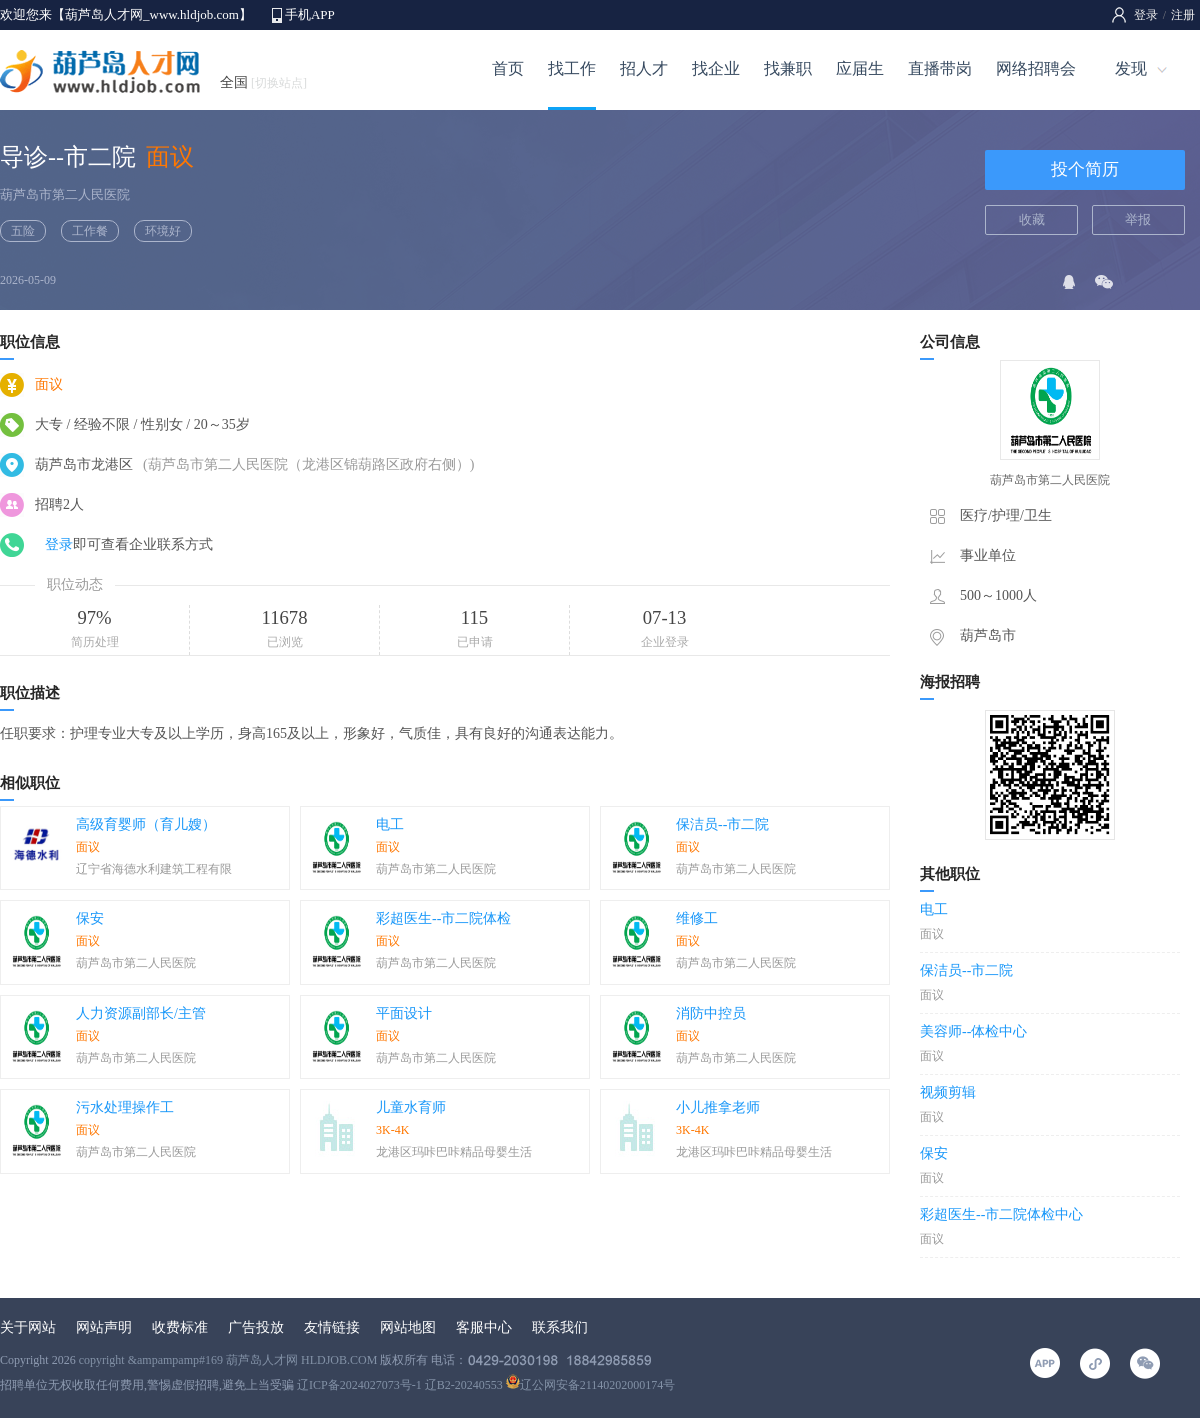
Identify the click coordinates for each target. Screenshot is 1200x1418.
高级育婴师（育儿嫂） (146, 824)
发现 (1131, 68)
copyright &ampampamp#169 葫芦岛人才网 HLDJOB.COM (228, 1360)
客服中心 (484, 1327)
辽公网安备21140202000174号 (591, 1385)
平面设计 (404, 1013)
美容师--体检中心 (973, 1031)
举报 (1138, 219)
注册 (1183, 15)
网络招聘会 (1036, 68)
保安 (90, 918)
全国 (263, 82)
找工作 (572, 68)
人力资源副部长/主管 (141, 1013)
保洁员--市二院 (722, 824)
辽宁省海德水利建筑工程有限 (154, 869)
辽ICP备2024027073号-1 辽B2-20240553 (400, 1385)
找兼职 (788, 68)
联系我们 (560, 1327)
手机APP (310, 14)
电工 (390, 824)
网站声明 (104, 1327)
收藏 (1032, 219)
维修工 (697, 918)
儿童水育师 (411, 1107)
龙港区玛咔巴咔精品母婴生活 (454, 1152)
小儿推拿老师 (718, 1107)
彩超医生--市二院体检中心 (1001, 1214)
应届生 (860, 68)
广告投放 (256, 1327)
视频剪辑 (948, 1092)
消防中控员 (711, 1013)
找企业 (716, 68)
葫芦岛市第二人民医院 (65, 194)
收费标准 (180, 1327)
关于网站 (28, 1327)
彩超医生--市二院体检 (443, 918)
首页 (508, 68)
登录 (1146, 15)
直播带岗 (940, 68)
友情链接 (332, 1327)
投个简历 (1085, 169)
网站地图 (408, 1327)
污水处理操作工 (125, 1107)
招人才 (644, 68)
